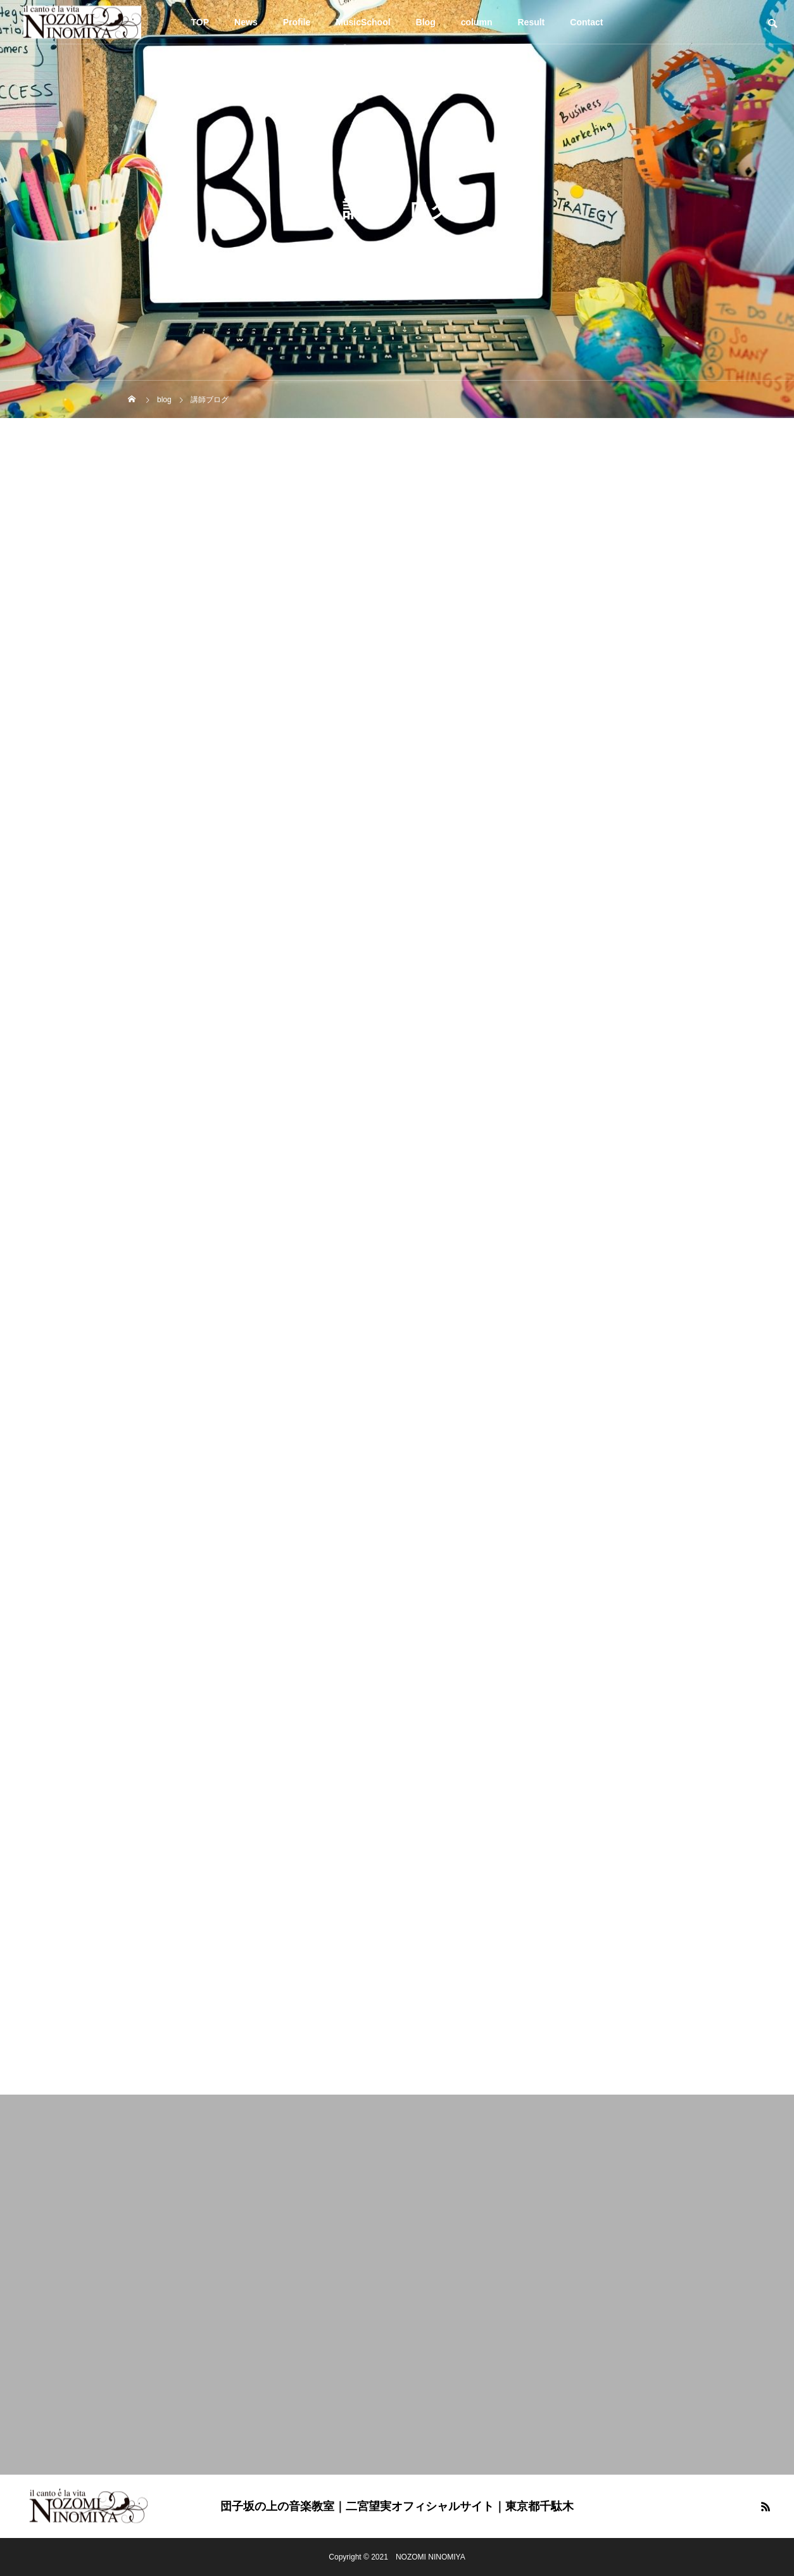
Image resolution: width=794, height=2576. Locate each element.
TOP (200, 22)
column (477, 22)
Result (531, 22)
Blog (426, 22)
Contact (586, 22)
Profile (297, 22)
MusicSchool (363, 22)
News (246, 22)
